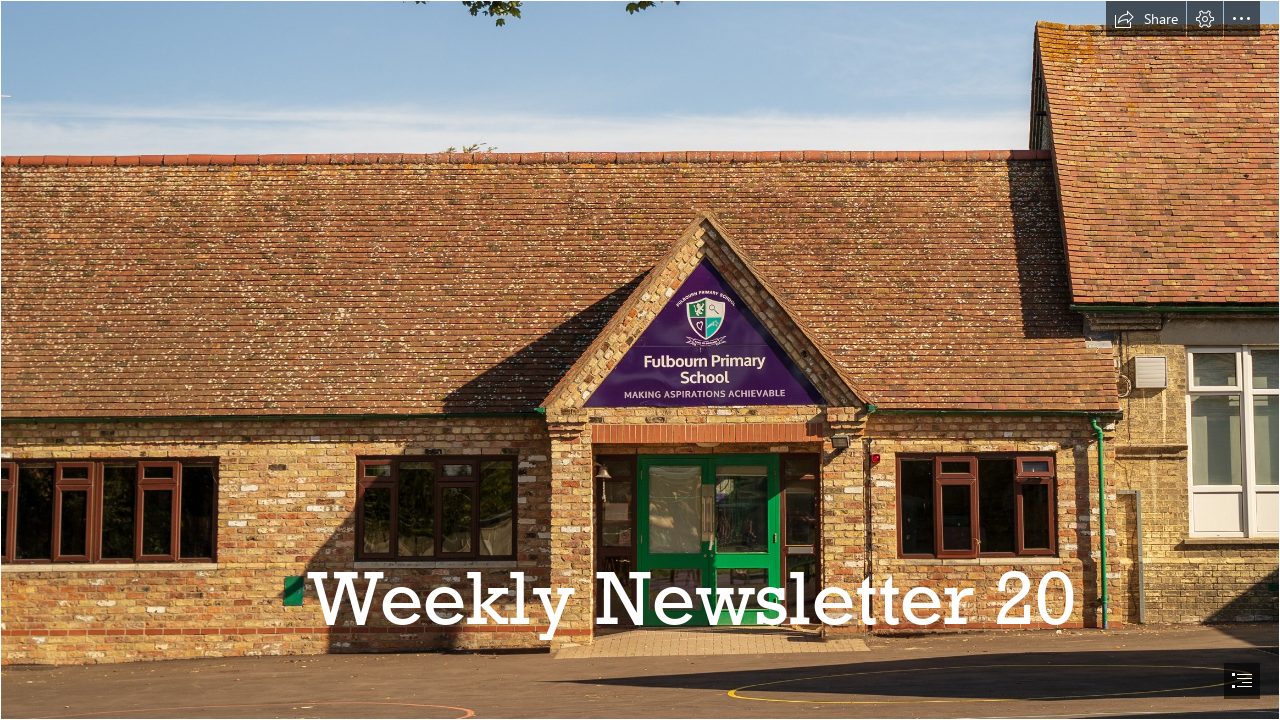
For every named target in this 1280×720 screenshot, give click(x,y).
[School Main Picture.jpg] (640, 360)
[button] (1146, 19)
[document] (640, 360)
